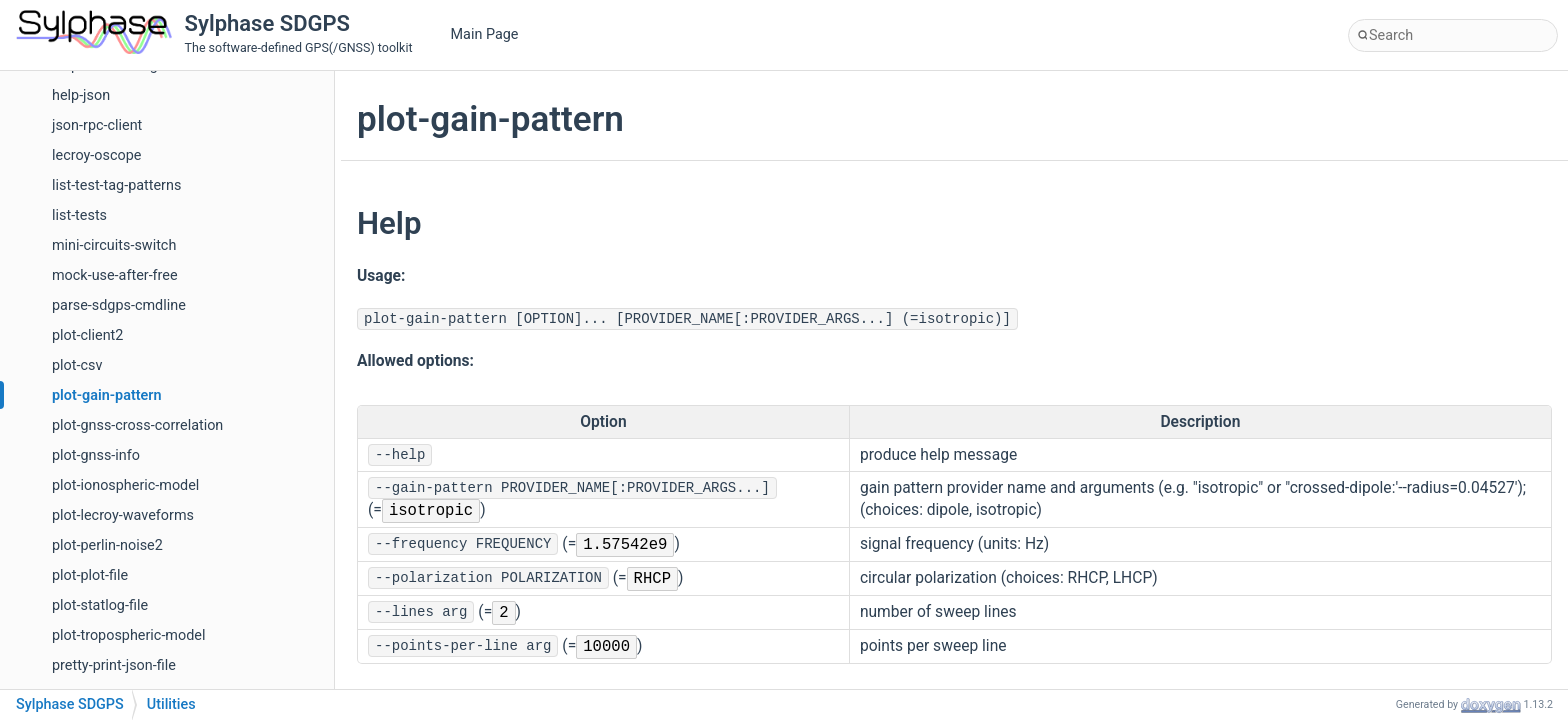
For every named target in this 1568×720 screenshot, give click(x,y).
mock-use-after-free (115, 275)
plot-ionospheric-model (125, 485)
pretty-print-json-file (114, 665)
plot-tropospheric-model (128, 635)
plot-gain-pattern (107, 395)
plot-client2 (87, 335)
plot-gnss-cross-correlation (137, 425)
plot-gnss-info (96, 455)
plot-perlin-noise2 (107, 545)
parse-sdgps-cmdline (119, 305)
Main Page (485, 34)
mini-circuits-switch (114, 245)
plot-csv (77, 365)
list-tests (79, 215)
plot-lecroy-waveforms (123, 515)
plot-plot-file (90, 575)
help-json (81, 95)
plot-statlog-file (100, 605)
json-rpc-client (97, 125)
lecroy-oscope (96, 155)
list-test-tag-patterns (116, 185)
